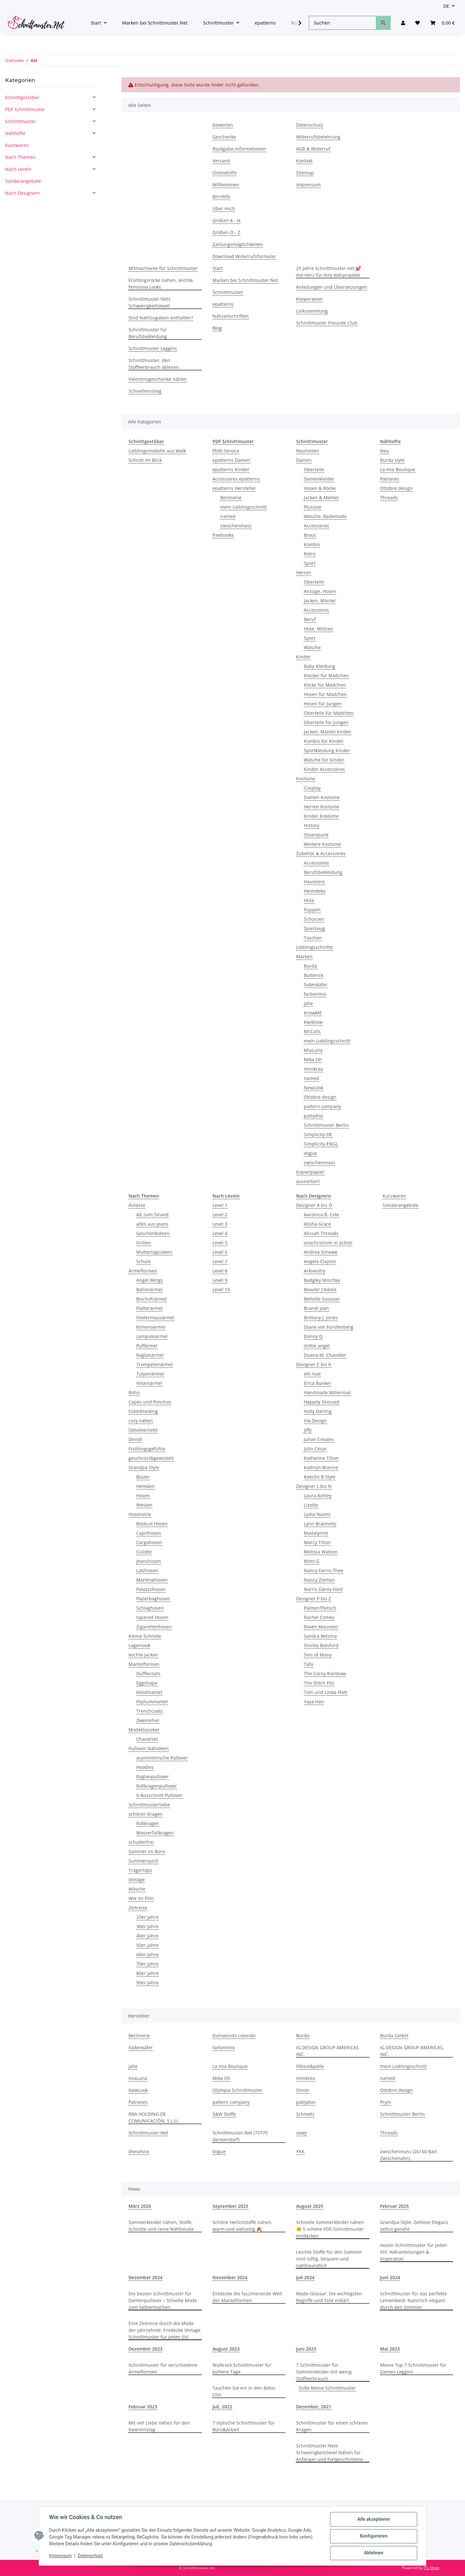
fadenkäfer (315, 985)
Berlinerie (231, 497)
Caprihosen (148, 1533)
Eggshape (146, 1683)
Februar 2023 (143, 2407)
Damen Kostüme (322, 797)
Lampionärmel (152, 1336)
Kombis (312, 544)
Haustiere (314, 881)
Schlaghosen (150, 1608)
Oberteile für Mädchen (329, 713)
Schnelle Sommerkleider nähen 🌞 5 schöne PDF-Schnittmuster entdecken (330, 2229)
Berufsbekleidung (323, 872)
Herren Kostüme (321, 807)
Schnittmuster (227, 292)
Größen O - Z (226, 232)
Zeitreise (138, 1908)
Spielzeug (314, 928)
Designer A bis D (314, 1205)
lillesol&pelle (310, 2066)
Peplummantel (152, 1701)
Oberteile (314, 469)
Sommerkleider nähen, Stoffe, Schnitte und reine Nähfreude (161, 2225)
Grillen (143, 1243)
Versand (221, 161)
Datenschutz (90, 2556)
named (227, 516)
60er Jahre (147, 1954)
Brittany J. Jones (321, 1317)
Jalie (308, 1003)
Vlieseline (139, 2151)
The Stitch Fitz (319, 1683)
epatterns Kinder (230, 469)
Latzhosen (147, 1570)
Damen (304, 460)
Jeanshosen (148, 1561)
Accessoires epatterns (236, 479)
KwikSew (313, 1022)
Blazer (143, 1477)
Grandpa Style (144, 1467)
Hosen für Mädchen (325, 694)
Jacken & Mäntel (321, 497)
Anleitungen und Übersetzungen (331, 287)
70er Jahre (147, 1964)
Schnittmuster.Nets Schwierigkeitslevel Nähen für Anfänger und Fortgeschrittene (329, 2452)
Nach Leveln (18, 169)
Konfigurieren (373, 2536)
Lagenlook (139, 1645)
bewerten (222, 125)
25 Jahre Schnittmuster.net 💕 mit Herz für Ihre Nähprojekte (328, 271)
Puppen (312, 910)
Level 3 (219, 1224)
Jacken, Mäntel (320, 600)
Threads (389, 497)
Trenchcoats (149, 1711)
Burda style (392, 460)
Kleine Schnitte (145, 1636)
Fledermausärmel (155, 1317)
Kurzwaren (394, 1196)
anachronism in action (328, 1243)
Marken (304, 956)
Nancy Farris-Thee (323, 1570)
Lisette (311, 1505)
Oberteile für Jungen (326, 722)
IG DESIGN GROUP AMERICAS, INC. (412, 2050)
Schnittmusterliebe (149, 1805)
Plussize (312, 507)
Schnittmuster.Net (148, 2133)
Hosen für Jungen (323, 704)
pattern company (322, 1106)
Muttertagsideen (154, 1252)
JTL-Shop (431, 2568)
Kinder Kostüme (321, 816)
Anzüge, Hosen (320, 591)
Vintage (137, 1879)
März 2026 (140, 2206)
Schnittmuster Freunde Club (326, 323)
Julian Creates (319, 1439)
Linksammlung (312, 311)
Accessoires (316, 526)
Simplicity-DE (318, 1134)
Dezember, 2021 (313, 2407)
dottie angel (317, 1346)
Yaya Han (314, 1701)
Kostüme (305, 778)
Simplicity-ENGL (321, 1144)
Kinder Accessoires (324, 769)
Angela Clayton (320, 1261)
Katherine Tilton (321, 1458)
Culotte (144, 1552)
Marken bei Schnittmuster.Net (155, 23)
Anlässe (137, 1205)
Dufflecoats (148, 1673)
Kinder (303, 657)
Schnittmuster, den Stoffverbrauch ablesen (154, 363)
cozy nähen (141, 1421)
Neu (384, 451)
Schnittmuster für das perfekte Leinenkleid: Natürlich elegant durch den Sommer (413, 2300)
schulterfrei (141, 1842)
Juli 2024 (305, 2277)
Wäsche (312, 647)
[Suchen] (342, 23)
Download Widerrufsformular (244, 256)
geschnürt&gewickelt (151, 1458)
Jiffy (308, 1430)
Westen (144, 1505)
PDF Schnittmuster (25, 109)
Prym (385, 2102)
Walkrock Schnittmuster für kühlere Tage (242, 2368)
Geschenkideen (153, 1233)
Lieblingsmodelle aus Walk (157, 451)
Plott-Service (225, 451)
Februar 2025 (394, 2206)
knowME (313, 1013)
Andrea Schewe (320, 1252)
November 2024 (229, 2277)
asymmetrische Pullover (162, 1758)
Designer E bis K (313, 1364)
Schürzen (314, 919)
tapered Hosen (152, 1617)
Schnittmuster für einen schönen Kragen (332, 2426)
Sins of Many (318, 1655)
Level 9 (219, 1280)
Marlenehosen (152, 1580)
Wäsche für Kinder (324, 760)
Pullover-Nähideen (149, 1748)
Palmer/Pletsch (320, 1608)
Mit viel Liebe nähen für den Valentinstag (159, 2426)
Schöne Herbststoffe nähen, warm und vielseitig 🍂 (242, 2225)
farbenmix (315, 994)
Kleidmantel (149, 1692)
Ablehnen (373, 2553)
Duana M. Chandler (325, 1355)
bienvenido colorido (233, 2035)
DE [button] (446, 6)
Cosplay (312, 788)
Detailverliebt (143, 1430)
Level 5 (219, 1243)
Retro (309, 554)
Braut (310, 535)
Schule (143, 1261)
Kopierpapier (310, 1172)
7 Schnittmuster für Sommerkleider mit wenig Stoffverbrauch (324, 2372)
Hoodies (145, 1767)
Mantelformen (144, 1664)
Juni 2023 (306, 2349)
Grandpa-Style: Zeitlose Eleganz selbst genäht (414, 2225)
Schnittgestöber (22, 97)
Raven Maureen (321, 1627)
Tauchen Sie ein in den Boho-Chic (244, 2391)
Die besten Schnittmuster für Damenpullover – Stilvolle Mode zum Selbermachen (163, 2300)
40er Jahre (147, 1936)
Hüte (309, 900)
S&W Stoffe (224, 2114)
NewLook (313, 1088)
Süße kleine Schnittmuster (327, 2388)
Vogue (310, 1153)
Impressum (60, 2556)
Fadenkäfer (141, 2047)
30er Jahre (147, 1926)
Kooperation (309, 299)
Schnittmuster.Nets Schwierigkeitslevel (149, 302)
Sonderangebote (400, 1205)
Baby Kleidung (319, 666)
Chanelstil (147, 1739)
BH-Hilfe (221, 196)
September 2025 (230, 2206)
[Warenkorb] (442, 23)
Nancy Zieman (319, 1580)
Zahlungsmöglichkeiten (237, 244)
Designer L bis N (314, 1486)
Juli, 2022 (222, 2407)
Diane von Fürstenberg (328, 1327)
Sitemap (305, 173)
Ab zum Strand (152, 1214)
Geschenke (224, 137)
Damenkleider (319, 479)
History (311, 825)
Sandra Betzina (320, 1636)
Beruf (310, 619)
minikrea (313, 1069)
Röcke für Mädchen (325, 685)
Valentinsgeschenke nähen (158, 379)
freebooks (223, 535)
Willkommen (225, 185)
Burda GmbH (394, 2035)
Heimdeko (315, 891)
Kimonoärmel (150, 1327)
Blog (217, 328)
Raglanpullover (152, 1776)
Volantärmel (149, 1383)
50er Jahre (147, 1945)
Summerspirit (143, 1861)
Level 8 (219, 1271)
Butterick (313, 975)
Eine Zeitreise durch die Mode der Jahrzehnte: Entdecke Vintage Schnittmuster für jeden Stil (165, 2330)
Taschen (313, 938)
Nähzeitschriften (230, 316)
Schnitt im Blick (145, 460)
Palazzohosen (151, 1589)
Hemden (145, 1486)
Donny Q (313, 1336)
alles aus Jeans (152, 1224)
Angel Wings (149, 1280)
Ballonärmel (149, 1289)
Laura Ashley (318, 1495)
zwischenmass (236, 526)
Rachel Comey (319, 1617)
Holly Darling (318, 1411)
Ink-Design (315, 1421)
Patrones (389, 479)
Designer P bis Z (313, 1598)
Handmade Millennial (327, 1392)
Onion (302, 2090)
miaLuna (138, 2078)
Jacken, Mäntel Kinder (327, 732)
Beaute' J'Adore (320, 1289)
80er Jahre (147, 1973)
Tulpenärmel (150, 1374)
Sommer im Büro (147, 1851)
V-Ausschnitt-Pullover (159, 1795)
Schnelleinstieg (145, 391)
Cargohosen (149, 1542)
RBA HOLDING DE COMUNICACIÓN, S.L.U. (154, 2117)
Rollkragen (147, 1823)
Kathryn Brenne (321, 1467)
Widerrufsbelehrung (318, 137)
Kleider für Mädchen (326, 675)
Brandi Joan (316, 1308)
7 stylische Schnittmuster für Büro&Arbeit (243, 2426)
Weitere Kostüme (322, 844)
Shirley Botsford (321, 1645)
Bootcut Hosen (152, 1524)
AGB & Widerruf (313, 149)
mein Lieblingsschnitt (243, 507)
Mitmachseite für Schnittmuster (163, 268)
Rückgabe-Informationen (239, 149)
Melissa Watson (321, 1552)
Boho (134, 1392)
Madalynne (316, 1533)
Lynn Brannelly (320, 1524)
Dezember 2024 (145, 2277)
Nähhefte (15, 133)
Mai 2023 (390, 2349)
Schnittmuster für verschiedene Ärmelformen (163, 2368)
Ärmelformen (143, 1271)
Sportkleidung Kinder (327, 750)
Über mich (223, 208)
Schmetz (305, 2114)
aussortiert (308, 1181)
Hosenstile (140, 1514)
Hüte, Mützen (318, 629)
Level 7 (219, 1261)
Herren (303, 572)
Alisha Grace (317, 1224)
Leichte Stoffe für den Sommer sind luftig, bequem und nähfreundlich (329, 2259)
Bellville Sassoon (322, 1299)
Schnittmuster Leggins (153, 348)
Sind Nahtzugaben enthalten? (161, 318)
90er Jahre (147, 1982)
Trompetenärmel (154, 1364)
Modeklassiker (144, 1730)
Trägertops (140, 1870)
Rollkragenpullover (156, 1786)
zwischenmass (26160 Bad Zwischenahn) (408, 2154)
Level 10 (221, 1289)
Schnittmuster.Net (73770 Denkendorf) (240, 2136)
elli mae (312, 1374)
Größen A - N (226, 220)
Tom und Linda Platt (325, 1692)
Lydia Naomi (317, 1514)
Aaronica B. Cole (321, 1214)
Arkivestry (314, 1271)
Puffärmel (146, 1346)
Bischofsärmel (151, 1299)
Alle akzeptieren (373, 2519)
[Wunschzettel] (417, 23)
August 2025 (309, 2206)
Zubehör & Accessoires (321, 853)
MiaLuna (313, 1050)
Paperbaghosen (153, 1598)
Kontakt (304, 161)
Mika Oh (313, 1059)
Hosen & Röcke (320, 488)
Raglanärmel (150, 1355)
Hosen (143, 1495)
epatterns (265, 23)
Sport (309, 563)
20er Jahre (147, 1917)
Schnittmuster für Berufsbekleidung (148, 333)
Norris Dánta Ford (323, 1589)
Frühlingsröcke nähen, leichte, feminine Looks (161, 283)
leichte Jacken (143, 1655)
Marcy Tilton (317, 1542)
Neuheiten (307, 451)
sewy (301, 2133)
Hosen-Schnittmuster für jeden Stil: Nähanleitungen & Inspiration (413, 2252)
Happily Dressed (321, 1402)
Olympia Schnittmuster (237, 2090)
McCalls (312, 1031)
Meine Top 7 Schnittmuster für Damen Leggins (413, 2368)
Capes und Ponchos (150, 1402)
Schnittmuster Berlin (326, 1125)
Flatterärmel (149, 1308)
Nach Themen (20, 157)
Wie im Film (141, 1898)
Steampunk (316, 835)
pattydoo (313, 1116)
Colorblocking (143, 1411)
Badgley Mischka (322, 1280)
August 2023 (226, 2349)
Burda (310, 966)
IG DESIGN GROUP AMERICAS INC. (327, 2050)
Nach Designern (22, 193)
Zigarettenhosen (154, 1627)
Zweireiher (148, 1720)
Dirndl (135, 1439)
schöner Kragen (146, 1814)
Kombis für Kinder (324, 741)
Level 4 (219, 1233)
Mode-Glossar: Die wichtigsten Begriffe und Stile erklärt (329, 2296)
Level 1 (219, 1205)
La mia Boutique (397, 469)
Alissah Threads (321, 1233)
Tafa (308, 1664)
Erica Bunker (317, 1383)
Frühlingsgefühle (147, 1449)
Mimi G (311, 1561)
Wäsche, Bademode (325, 516)
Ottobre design (320, 1097)
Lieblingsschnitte (314, 947)
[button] (403, 23)
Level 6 (219, 1252)
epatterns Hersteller (234, 488)
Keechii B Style (320, 1477)
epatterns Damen (231, 460)
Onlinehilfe (224, 173)
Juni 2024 (390, 2277)
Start (217, 268)
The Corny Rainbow (325, 1673)
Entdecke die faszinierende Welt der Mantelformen (247, 2296)
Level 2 (219, 1214)
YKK (300, 2151)
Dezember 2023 (145, 2349)
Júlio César (315, 1449)
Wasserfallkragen (155, 1833)
